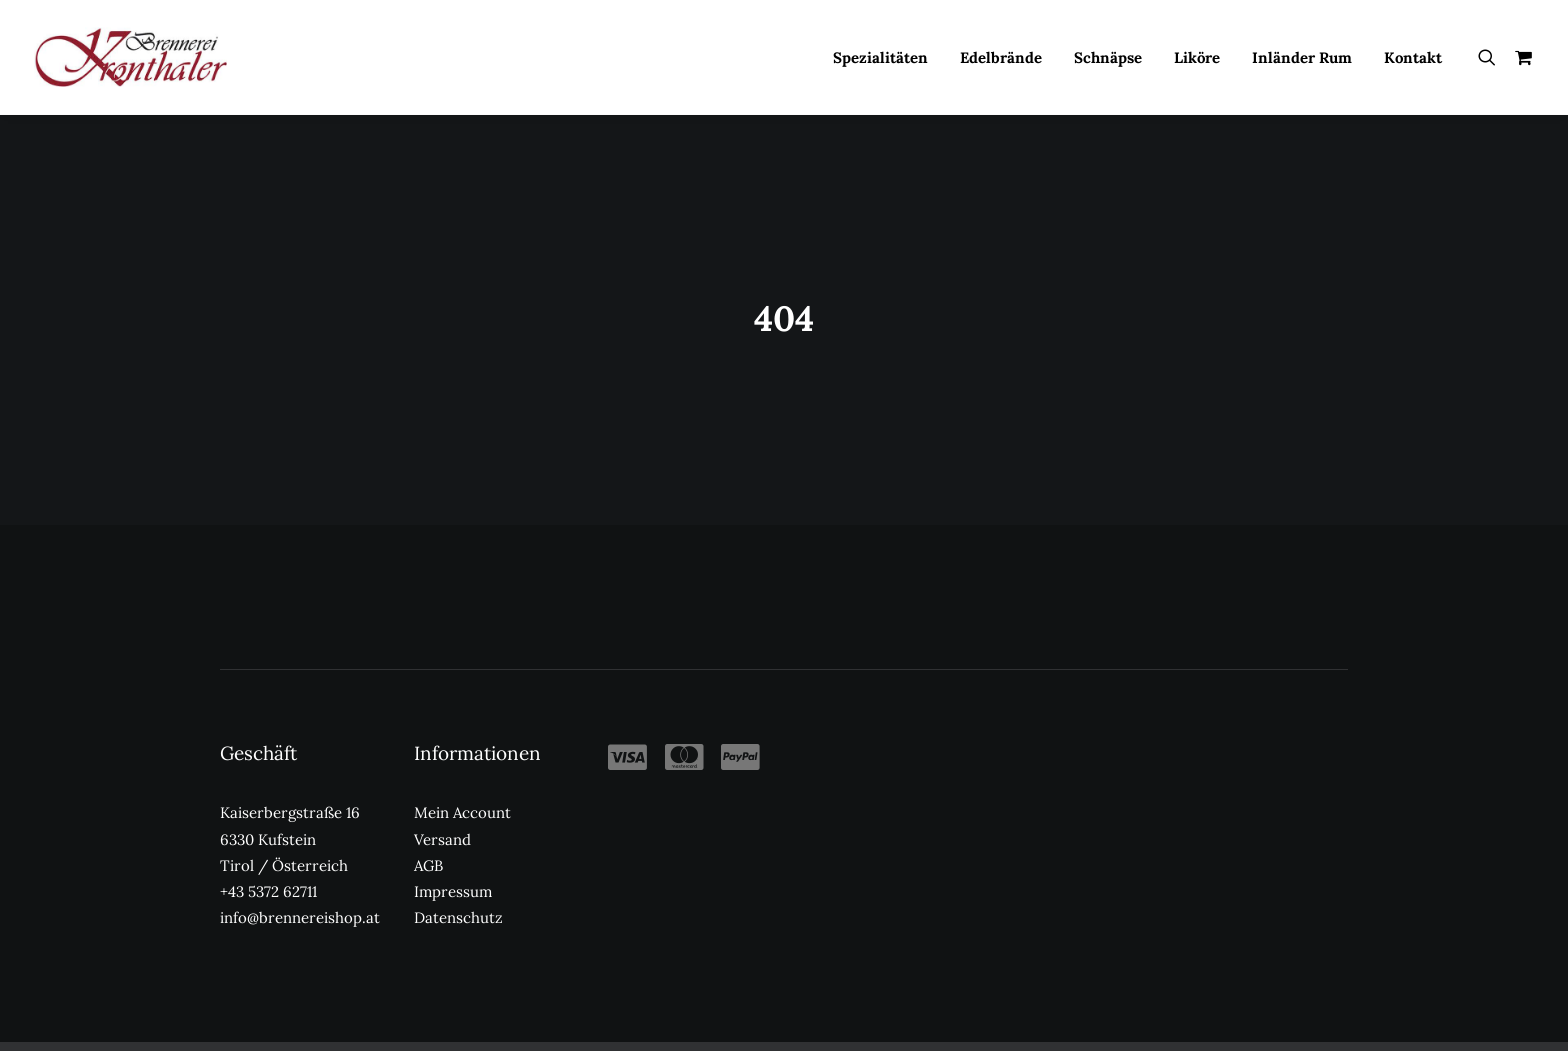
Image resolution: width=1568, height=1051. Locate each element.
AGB (428, 838)
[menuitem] (880, 57)
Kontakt (1413, 57)
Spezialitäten (880, 57)
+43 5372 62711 (268, 864)
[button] (1491, 57)
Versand (442, 811)
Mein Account (462, 785)
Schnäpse (1108, 57)
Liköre (1197, 57)
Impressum (453, 864)
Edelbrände (1001, 57)
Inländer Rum (1302, 57)
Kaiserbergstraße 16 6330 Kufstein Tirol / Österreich (290, 812)
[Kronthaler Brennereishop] (130, 57)
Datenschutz (458, 890)
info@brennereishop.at (300, 890)
